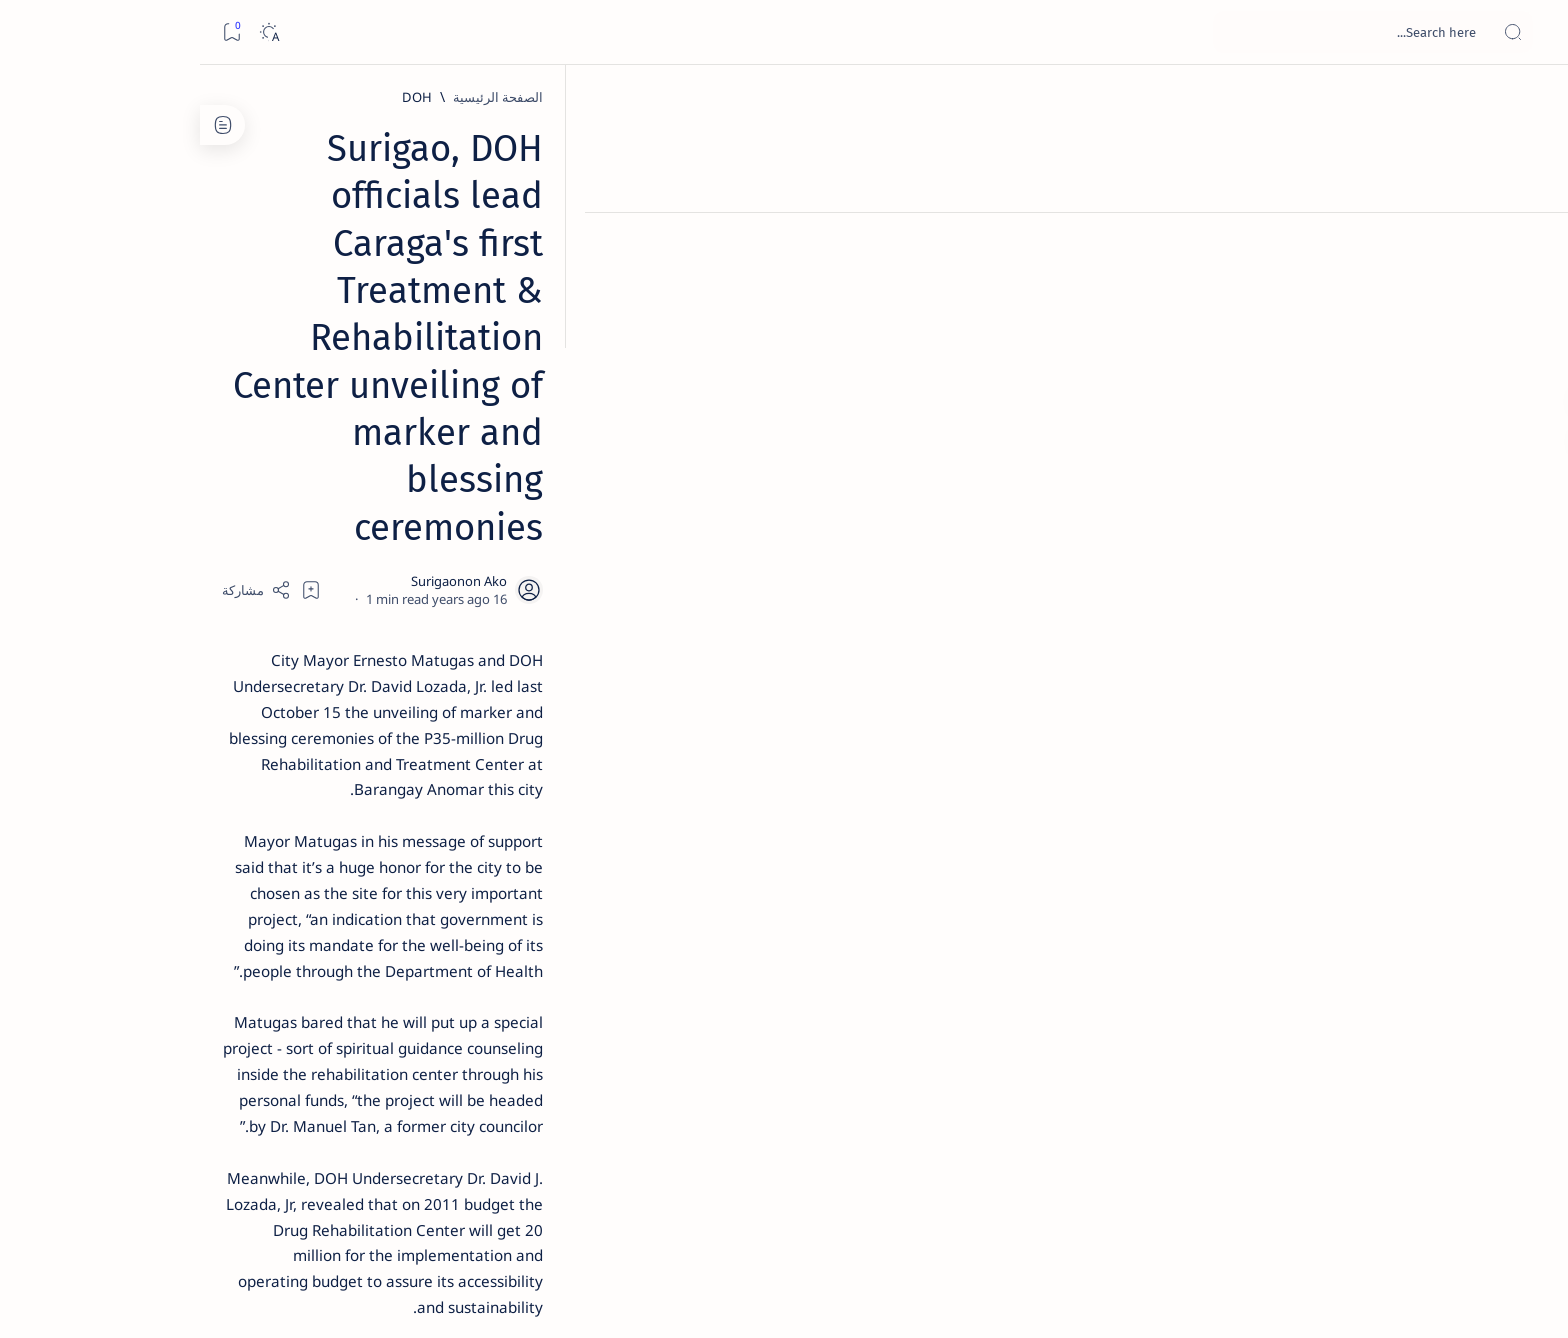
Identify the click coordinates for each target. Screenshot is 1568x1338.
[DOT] (345, 653)
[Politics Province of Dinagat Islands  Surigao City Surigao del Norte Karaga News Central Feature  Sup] (409, 946)
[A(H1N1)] (409, 996)
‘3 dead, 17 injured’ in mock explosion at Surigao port (346, 822)
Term (462, 1209)
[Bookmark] (31, 32)
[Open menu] (1530, 32)
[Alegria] (345, 543)
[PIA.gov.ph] (1101, 1037)
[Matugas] (1192, 1037)
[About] (1530, 245)
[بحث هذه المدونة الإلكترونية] (1173, 32)
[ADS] (409, 1096)
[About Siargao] (264, 996)
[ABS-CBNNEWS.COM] (409, 1046)
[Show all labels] (429, 1143)
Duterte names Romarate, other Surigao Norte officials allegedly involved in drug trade (326, 592)
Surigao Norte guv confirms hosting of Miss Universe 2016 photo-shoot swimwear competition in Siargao (335, 712)
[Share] (551, 302)
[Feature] (355, 313)
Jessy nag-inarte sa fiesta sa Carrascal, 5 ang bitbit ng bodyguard (342, 483)
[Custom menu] (1530, 350)
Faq (275, 1209)
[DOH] (1171, 97)
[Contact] (1530, 285)
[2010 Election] (264, 946)
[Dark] (68, 32)
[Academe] (264, 1046)
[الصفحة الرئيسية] (1530, 100)
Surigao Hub (1285, 1299)
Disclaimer (397, 1209)
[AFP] (264, 1096)
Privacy (326, 1209)
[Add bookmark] (606, 302)
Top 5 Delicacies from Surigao (336, 340)
